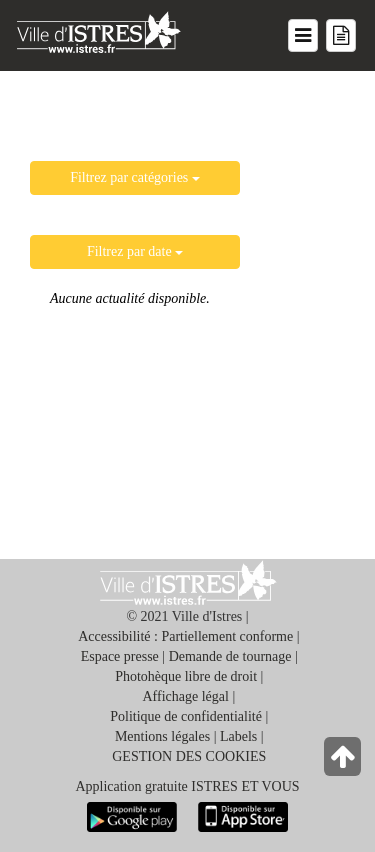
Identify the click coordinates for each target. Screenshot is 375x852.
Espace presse (120, 656)
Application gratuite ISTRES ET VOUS (187, 786)
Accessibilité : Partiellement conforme (185, 636)
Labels (238, 736)
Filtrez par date (135, 251)
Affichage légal (186, 696)
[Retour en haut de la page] (344, 761)
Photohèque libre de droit (186, 676)
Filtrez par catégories (135, 177)
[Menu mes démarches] (341, 35)
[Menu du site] (303, 35)
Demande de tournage (230, 656)
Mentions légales (162, 736)
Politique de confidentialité (186, 716)
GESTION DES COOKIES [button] (189, 756)
